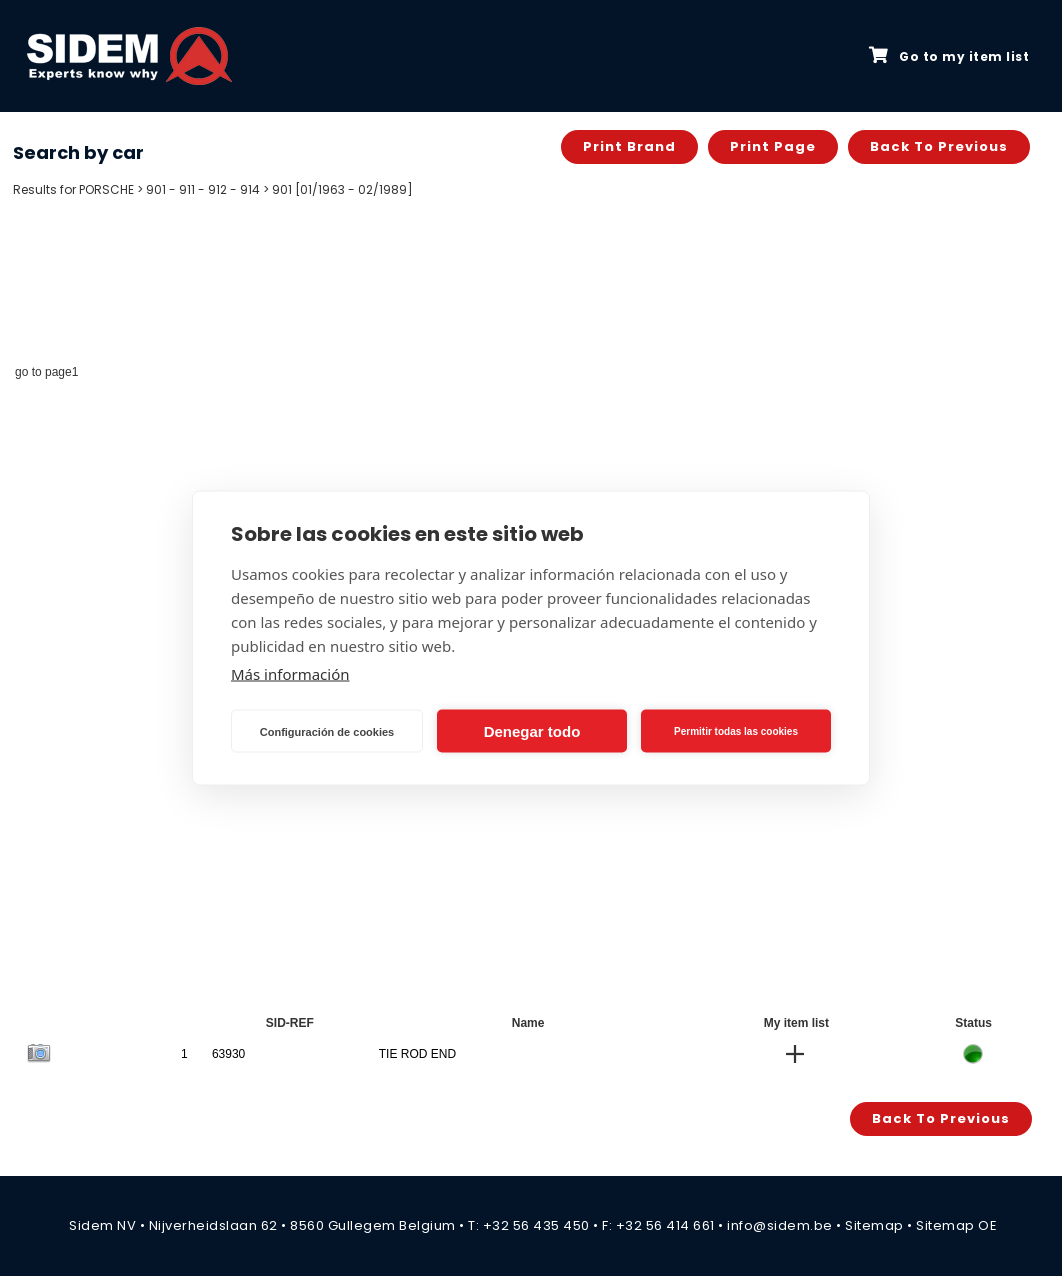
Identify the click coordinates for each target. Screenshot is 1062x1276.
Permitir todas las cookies (736, 730)
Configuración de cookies (327, 731)
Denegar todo (532, 730)
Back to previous (939, 146)
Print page (773, 146)
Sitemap (874, 1225)
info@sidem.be (780, 1225)
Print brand (629, 146)
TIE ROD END (417, 1054)
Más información (290, 674)
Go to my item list (949, 56)
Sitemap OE (956, 1225)
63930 (228, 1054)
